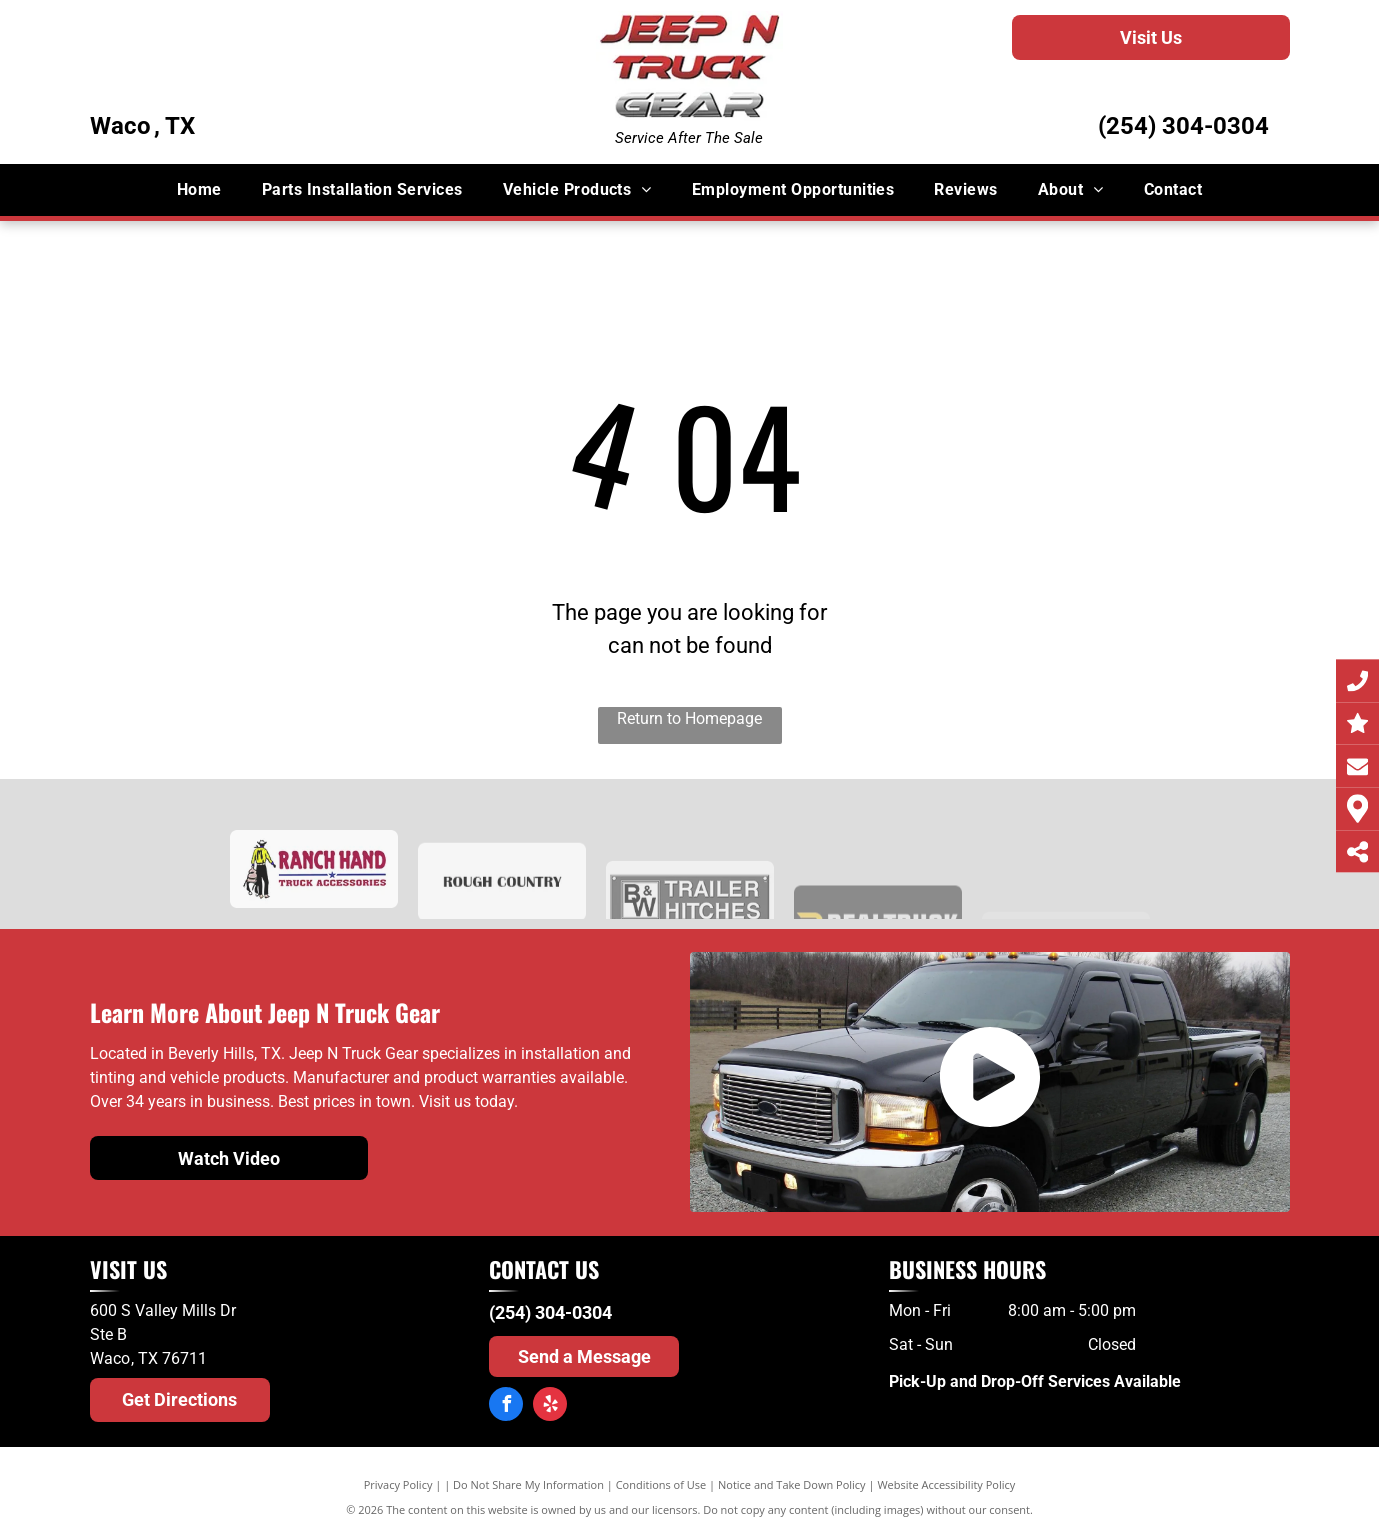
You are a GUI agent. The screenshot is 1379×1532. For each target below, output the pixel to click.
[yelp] (550, 1406)
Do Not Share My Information (528, 1484)
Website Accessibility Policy (946, 1484)
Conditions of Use (661, 1484)
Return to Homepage (689, 718)
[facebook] (506, 1406)
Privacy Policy (398, 1484)
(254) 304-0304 (1183, 126)
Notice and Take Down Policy (792, 1484)
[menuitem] (199, 190)
